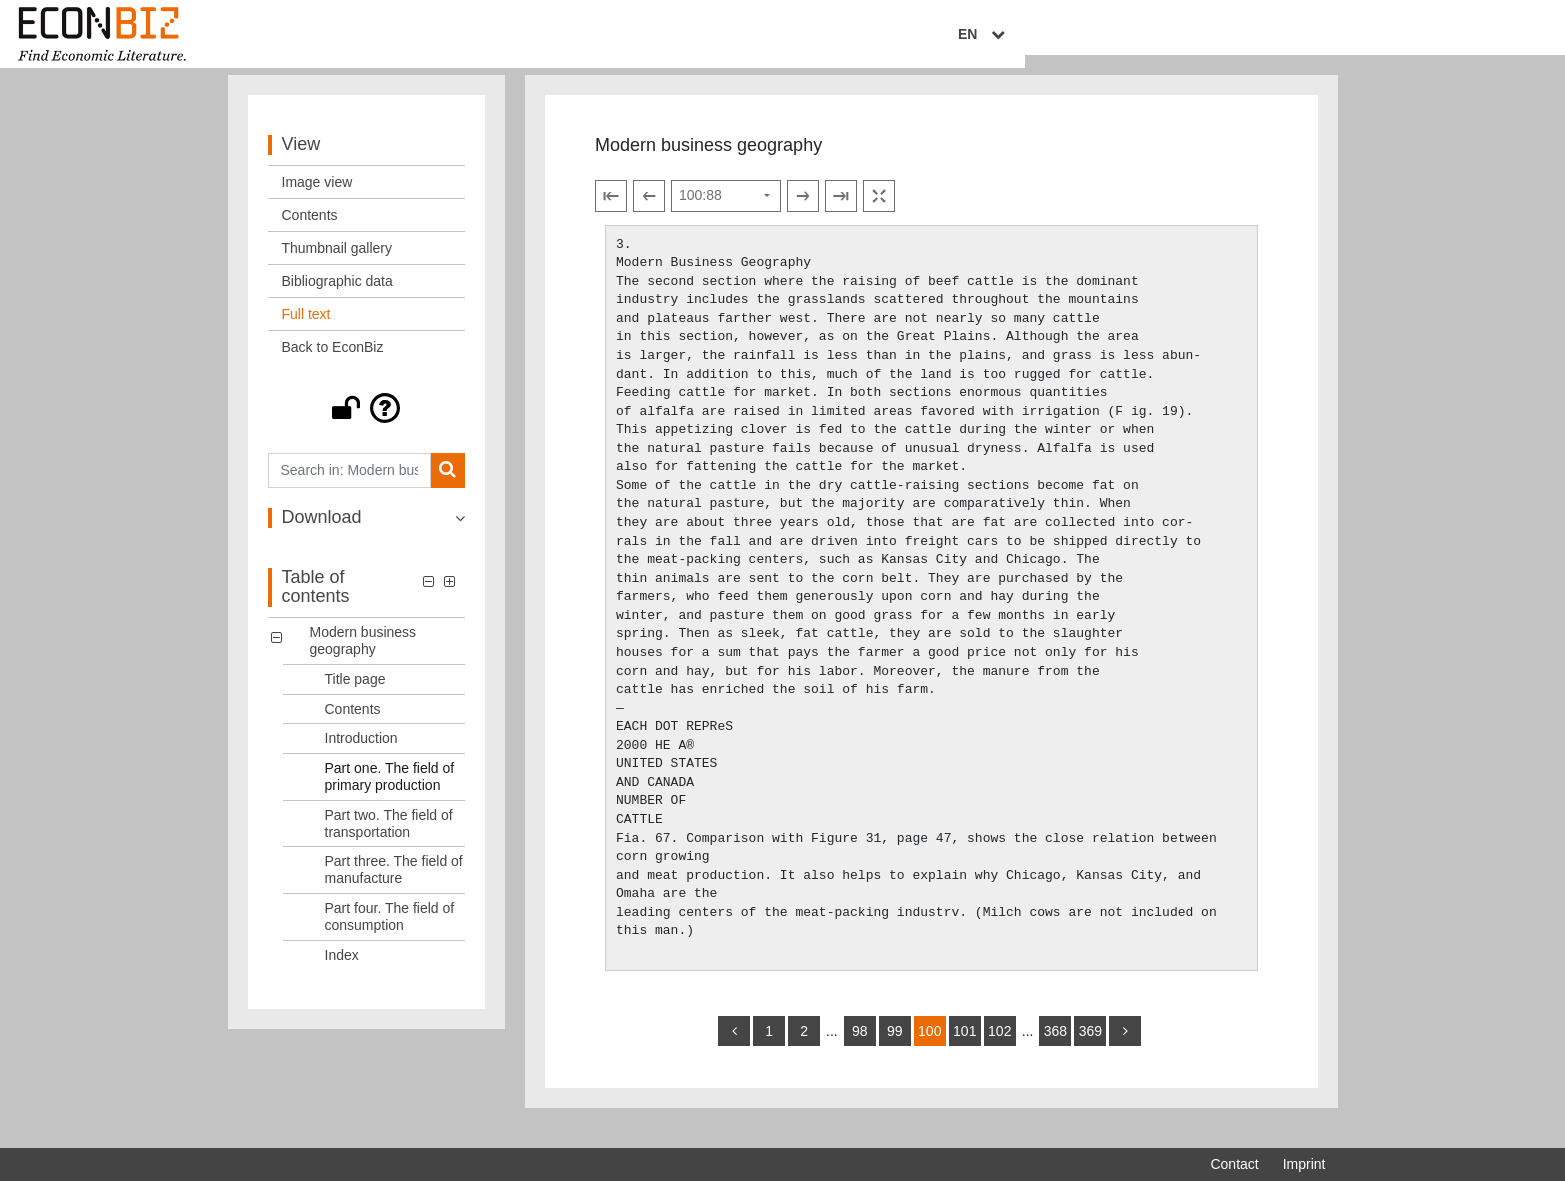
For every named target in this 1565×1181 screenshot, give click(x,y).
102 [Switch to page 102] (999, 1051)
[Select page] (726, 216)
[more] (1125, 1051)
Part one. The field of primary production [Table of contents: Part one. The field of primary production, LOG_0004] (390, 796)
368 (1055, 1051)
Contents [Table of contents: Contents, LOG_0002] (353, 729)
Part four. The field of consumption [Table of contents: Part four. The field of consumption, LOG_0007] (390, 936)
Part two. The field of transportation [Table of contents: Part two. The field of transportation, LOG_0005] (389, 843)
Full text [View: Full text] (306, 334)
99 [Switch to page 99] (895, 1051)
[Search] (447, 490)
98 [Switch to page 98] (860, 1051)
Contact (1234, 1164)
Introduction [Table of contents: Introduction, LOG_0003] (361, 758)
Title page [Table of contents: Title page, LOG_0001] (355, 699)
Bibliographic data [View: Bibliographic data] (337, 301)
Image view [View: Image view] (317, 202)
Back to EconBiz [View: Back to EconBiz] (333, 367)
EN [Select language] (1311, 37)
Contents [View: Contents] (310, 235)
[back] (734, 1051)
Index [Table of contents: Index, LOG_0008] (342, 975)
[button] (367, 428)
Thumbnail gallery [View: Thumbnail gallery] (337, 268)
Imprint (1304, 1164)
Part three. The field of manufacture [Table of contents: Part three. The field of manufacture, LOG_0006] (394, 889)
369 (1090, 1051)
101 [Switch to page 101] (964, 1051)
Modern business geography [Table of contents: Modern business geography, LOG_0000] (363, 660)
